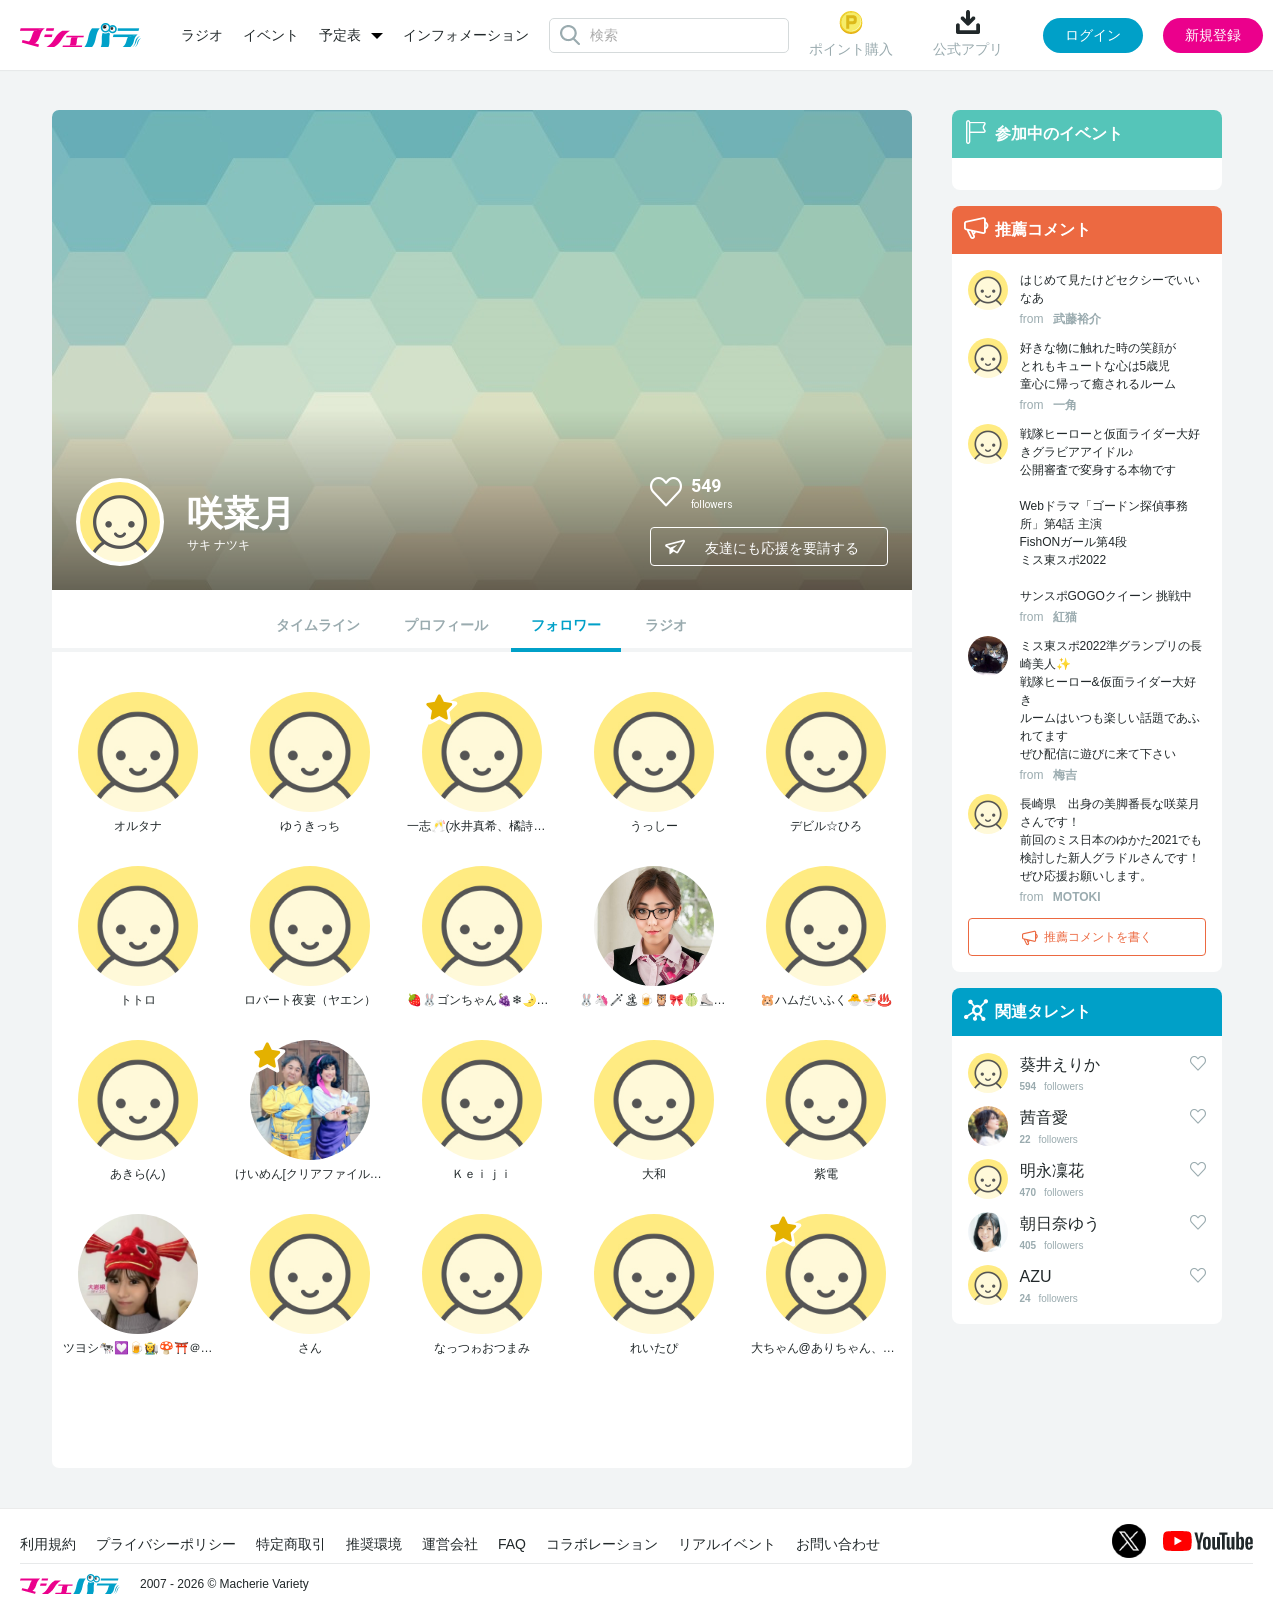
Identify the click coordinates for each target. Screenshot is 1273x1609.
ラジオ (202, 35)
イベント (271, 35)
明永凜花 (1052, 1170)
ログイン (1093, 35)
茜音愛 (1044, 1117)
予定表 (340, 35)
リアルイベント (727, 1544)
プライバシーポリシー (166, 1544)
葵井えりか (1060, 1064)
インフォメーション (466, 35)
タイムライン (318, 625)
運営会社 (450, 1544)
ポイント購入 (851, 33)
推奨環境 (374, 1544)
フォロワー (566, 625)
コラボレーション (602, 1544)
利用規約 (48, 1544)
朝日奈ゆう (1060, 1223)
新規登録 (1213, 35)
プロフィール (446, 625)
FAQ (512, 1544)
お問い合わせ (838, 1544)
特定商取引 (291, 1544)
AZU (1036, 1276)
